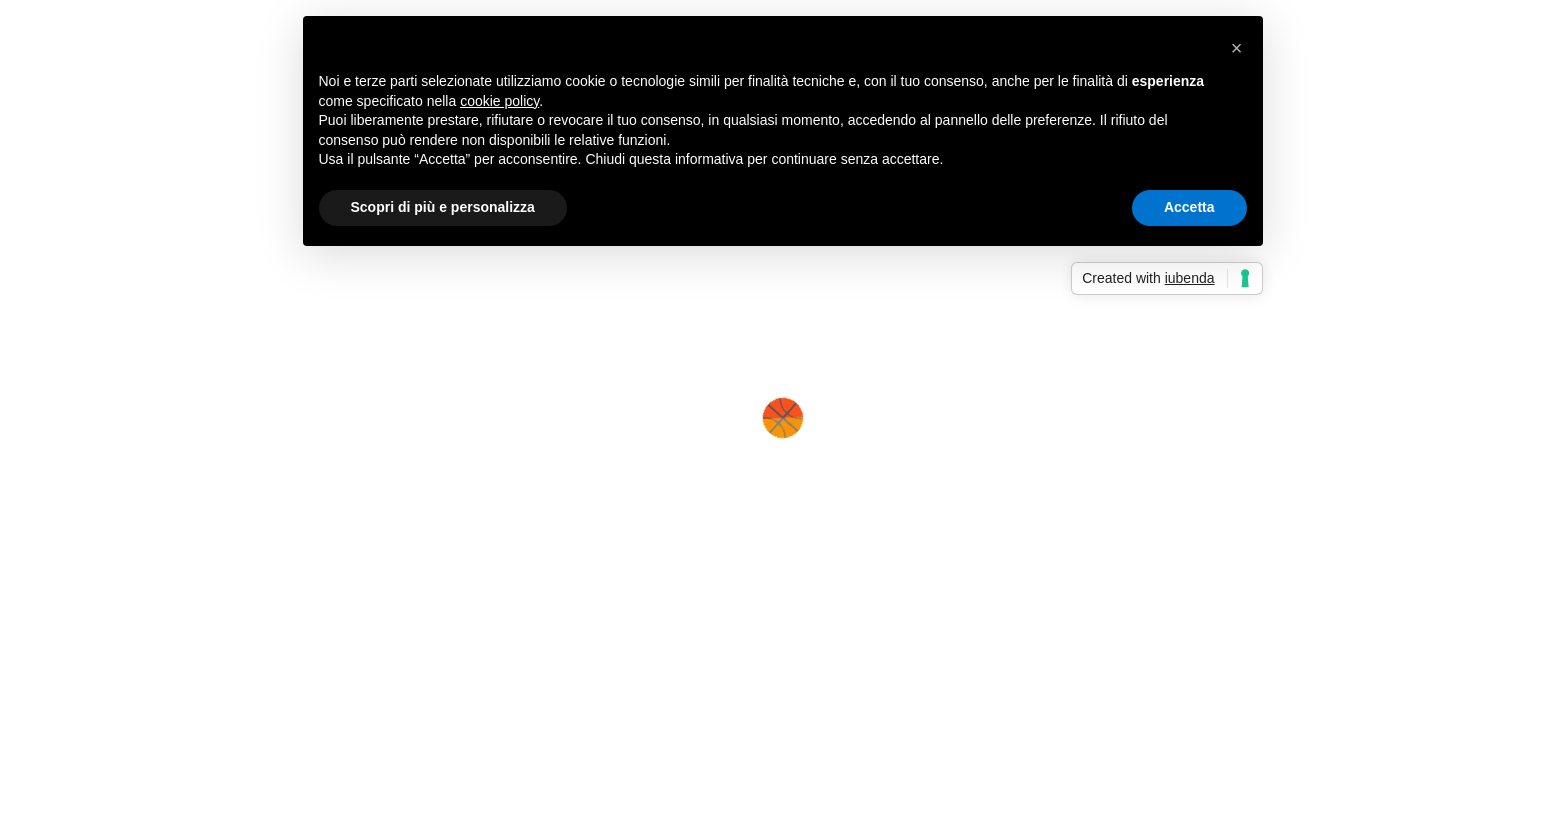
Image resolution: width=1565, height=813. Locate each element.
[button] (1237, 48)
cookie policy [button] (499, 101)
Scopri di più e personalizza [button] (443, 207)
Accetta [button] (1189, 207)
